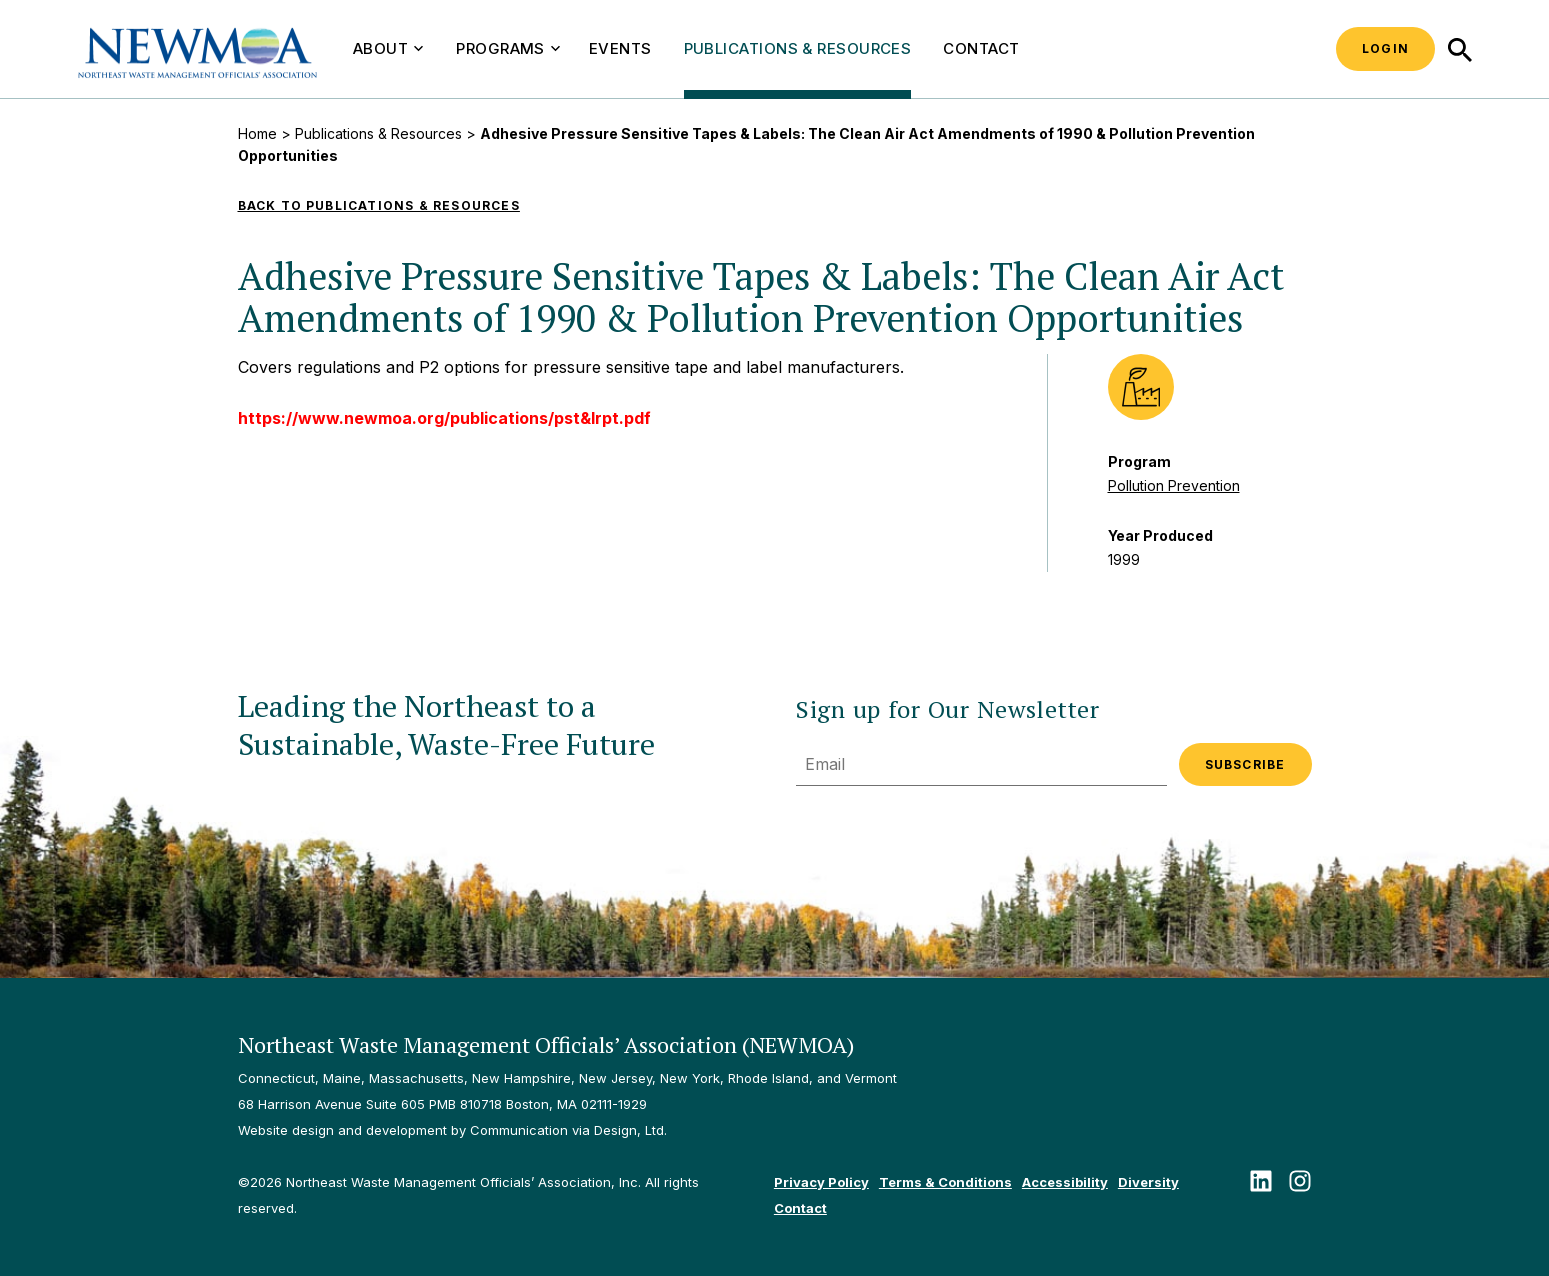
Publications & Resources (798, 48)
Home (257, 133)
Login (1385, 48)
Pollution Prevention (1174, 485)
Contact (981, 48)
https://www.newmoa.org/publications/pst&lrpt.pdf (444, 418)
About (388, 48)
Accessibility (1065, 1182)
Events (620, 48)
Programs (508, 48)
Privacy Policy (821, 1182)
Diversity (1148, 1182)
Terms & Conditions (945, 1182)
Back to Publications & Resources (379, 205)
